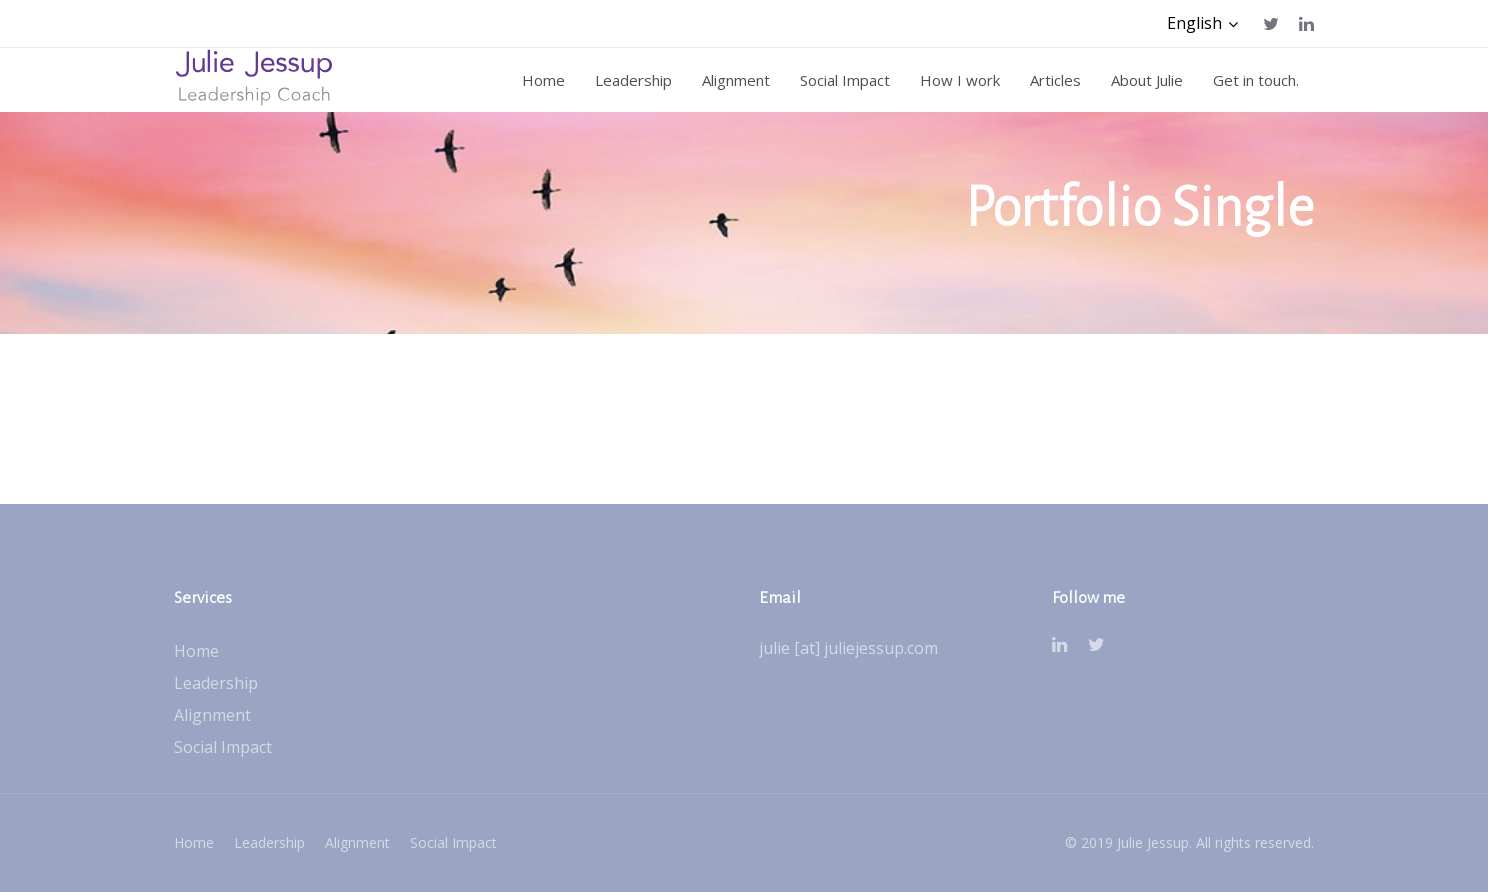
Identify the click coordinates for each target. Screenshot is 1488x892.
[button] (1202, 23)
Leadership (216, 683)
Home (196, 651)
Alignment (212, 715)
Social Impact (223, 747)
